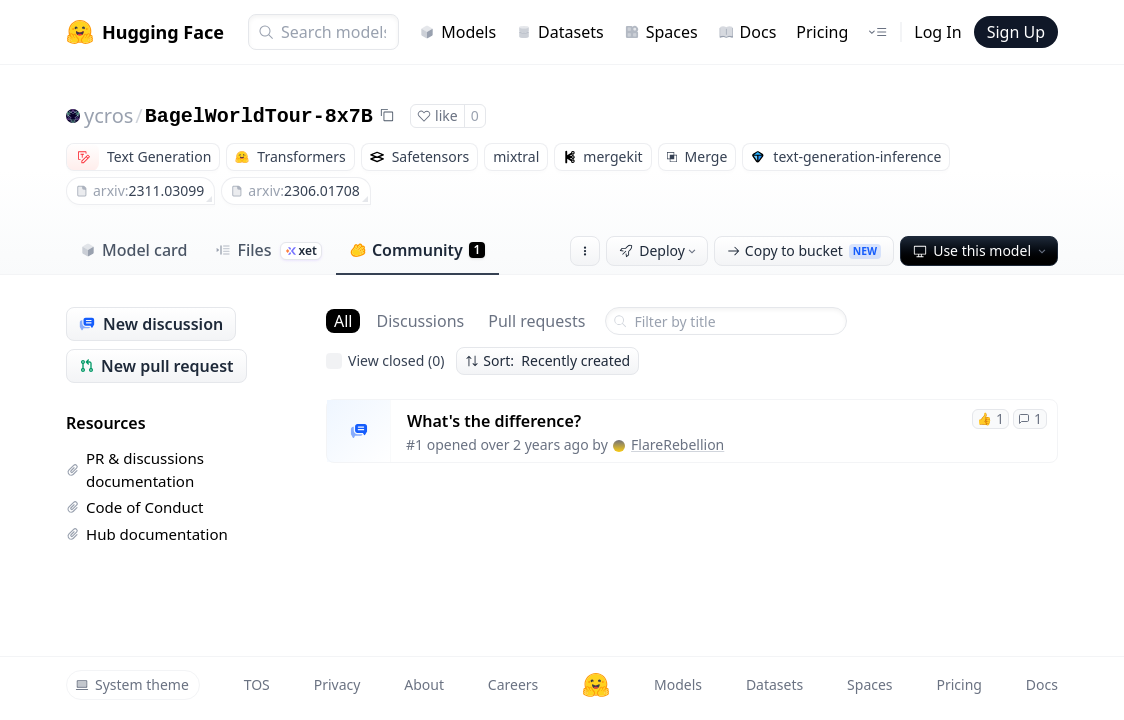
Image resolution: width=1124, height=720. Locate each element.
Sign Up (1016, 32)
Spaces (661, 32)
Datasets (560, 32)
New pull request (156, 366)
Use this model (981, 250)
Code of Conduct (134, 507)
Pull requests (536, 321)
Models (457, 32)
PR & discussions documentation (135, 469)
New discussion (151, 324)
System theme (132, 684)
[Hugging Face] (596, 685)
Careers (513, 684)
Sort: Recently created (547, 360)
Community (417, 250)
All (343, 321)
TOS (257, 684)
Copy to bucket (804, 250)
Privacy (337, 684)
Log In (937, 32)
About (424, 684)
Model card (133, 250)
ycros (108, 115)
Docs (747, 32)
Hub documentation (147, 534)
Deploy (659, 250)
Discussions (420, 321)
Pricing (822, 32)
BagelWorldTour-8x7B (259, 116)
